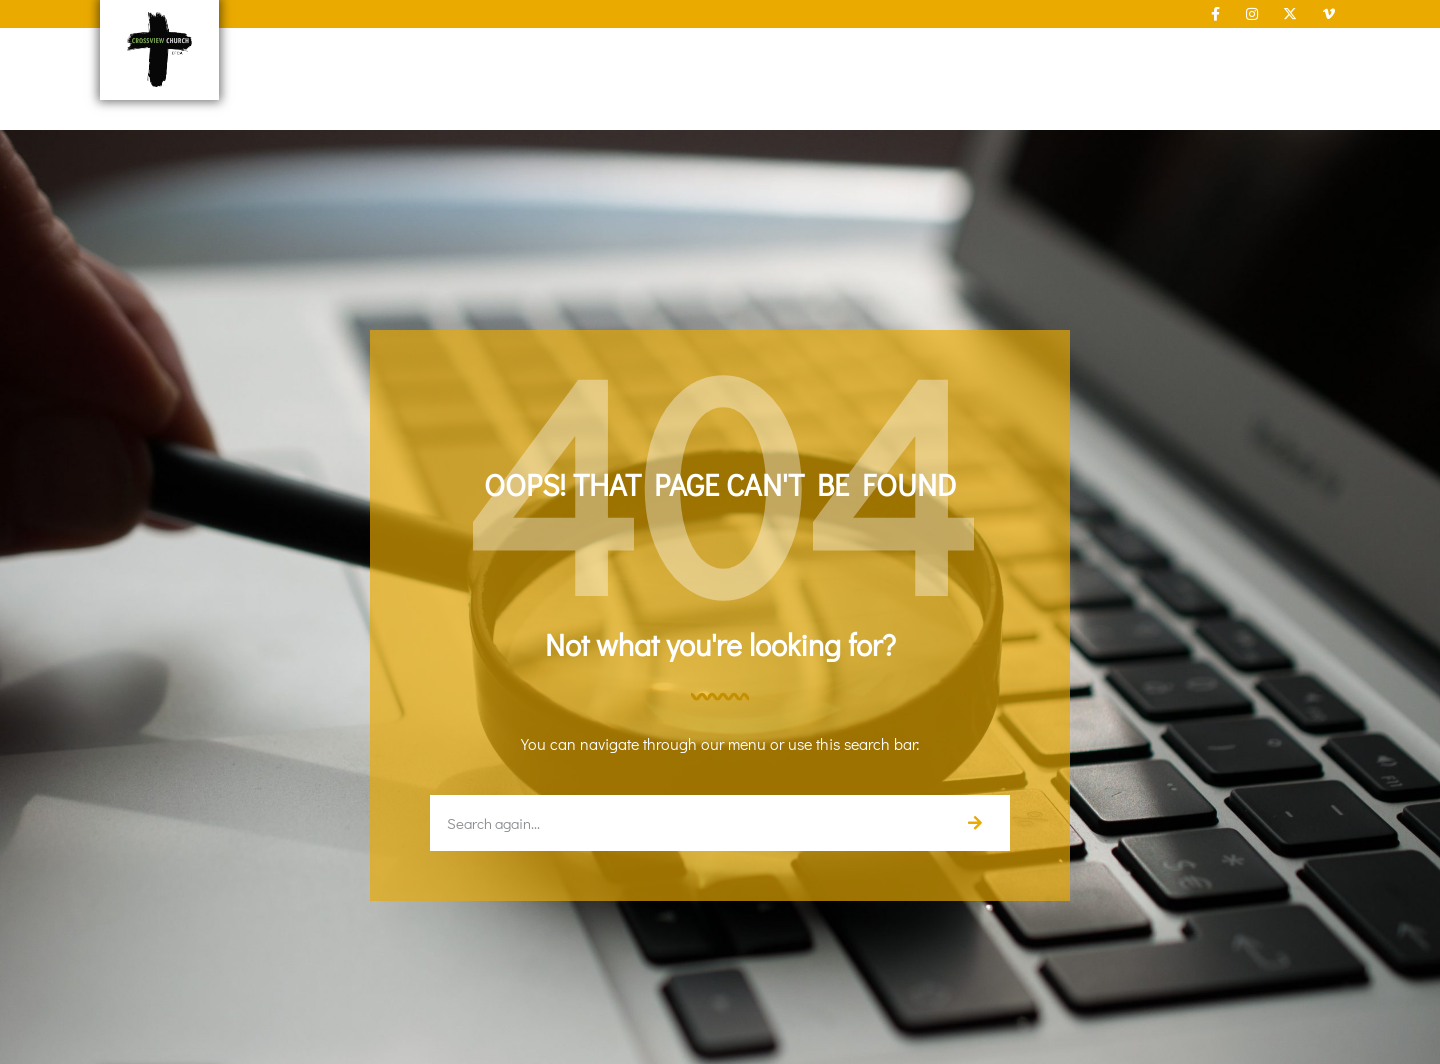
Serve (886, 56)
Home (414, 55)
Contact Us (1297, 55)
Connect (775, 56)
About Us (652, 56)
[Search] (974, 823)
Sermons (998, 56)
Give (1095, 55)
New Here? (521, 56)
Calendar (1183, 55)
